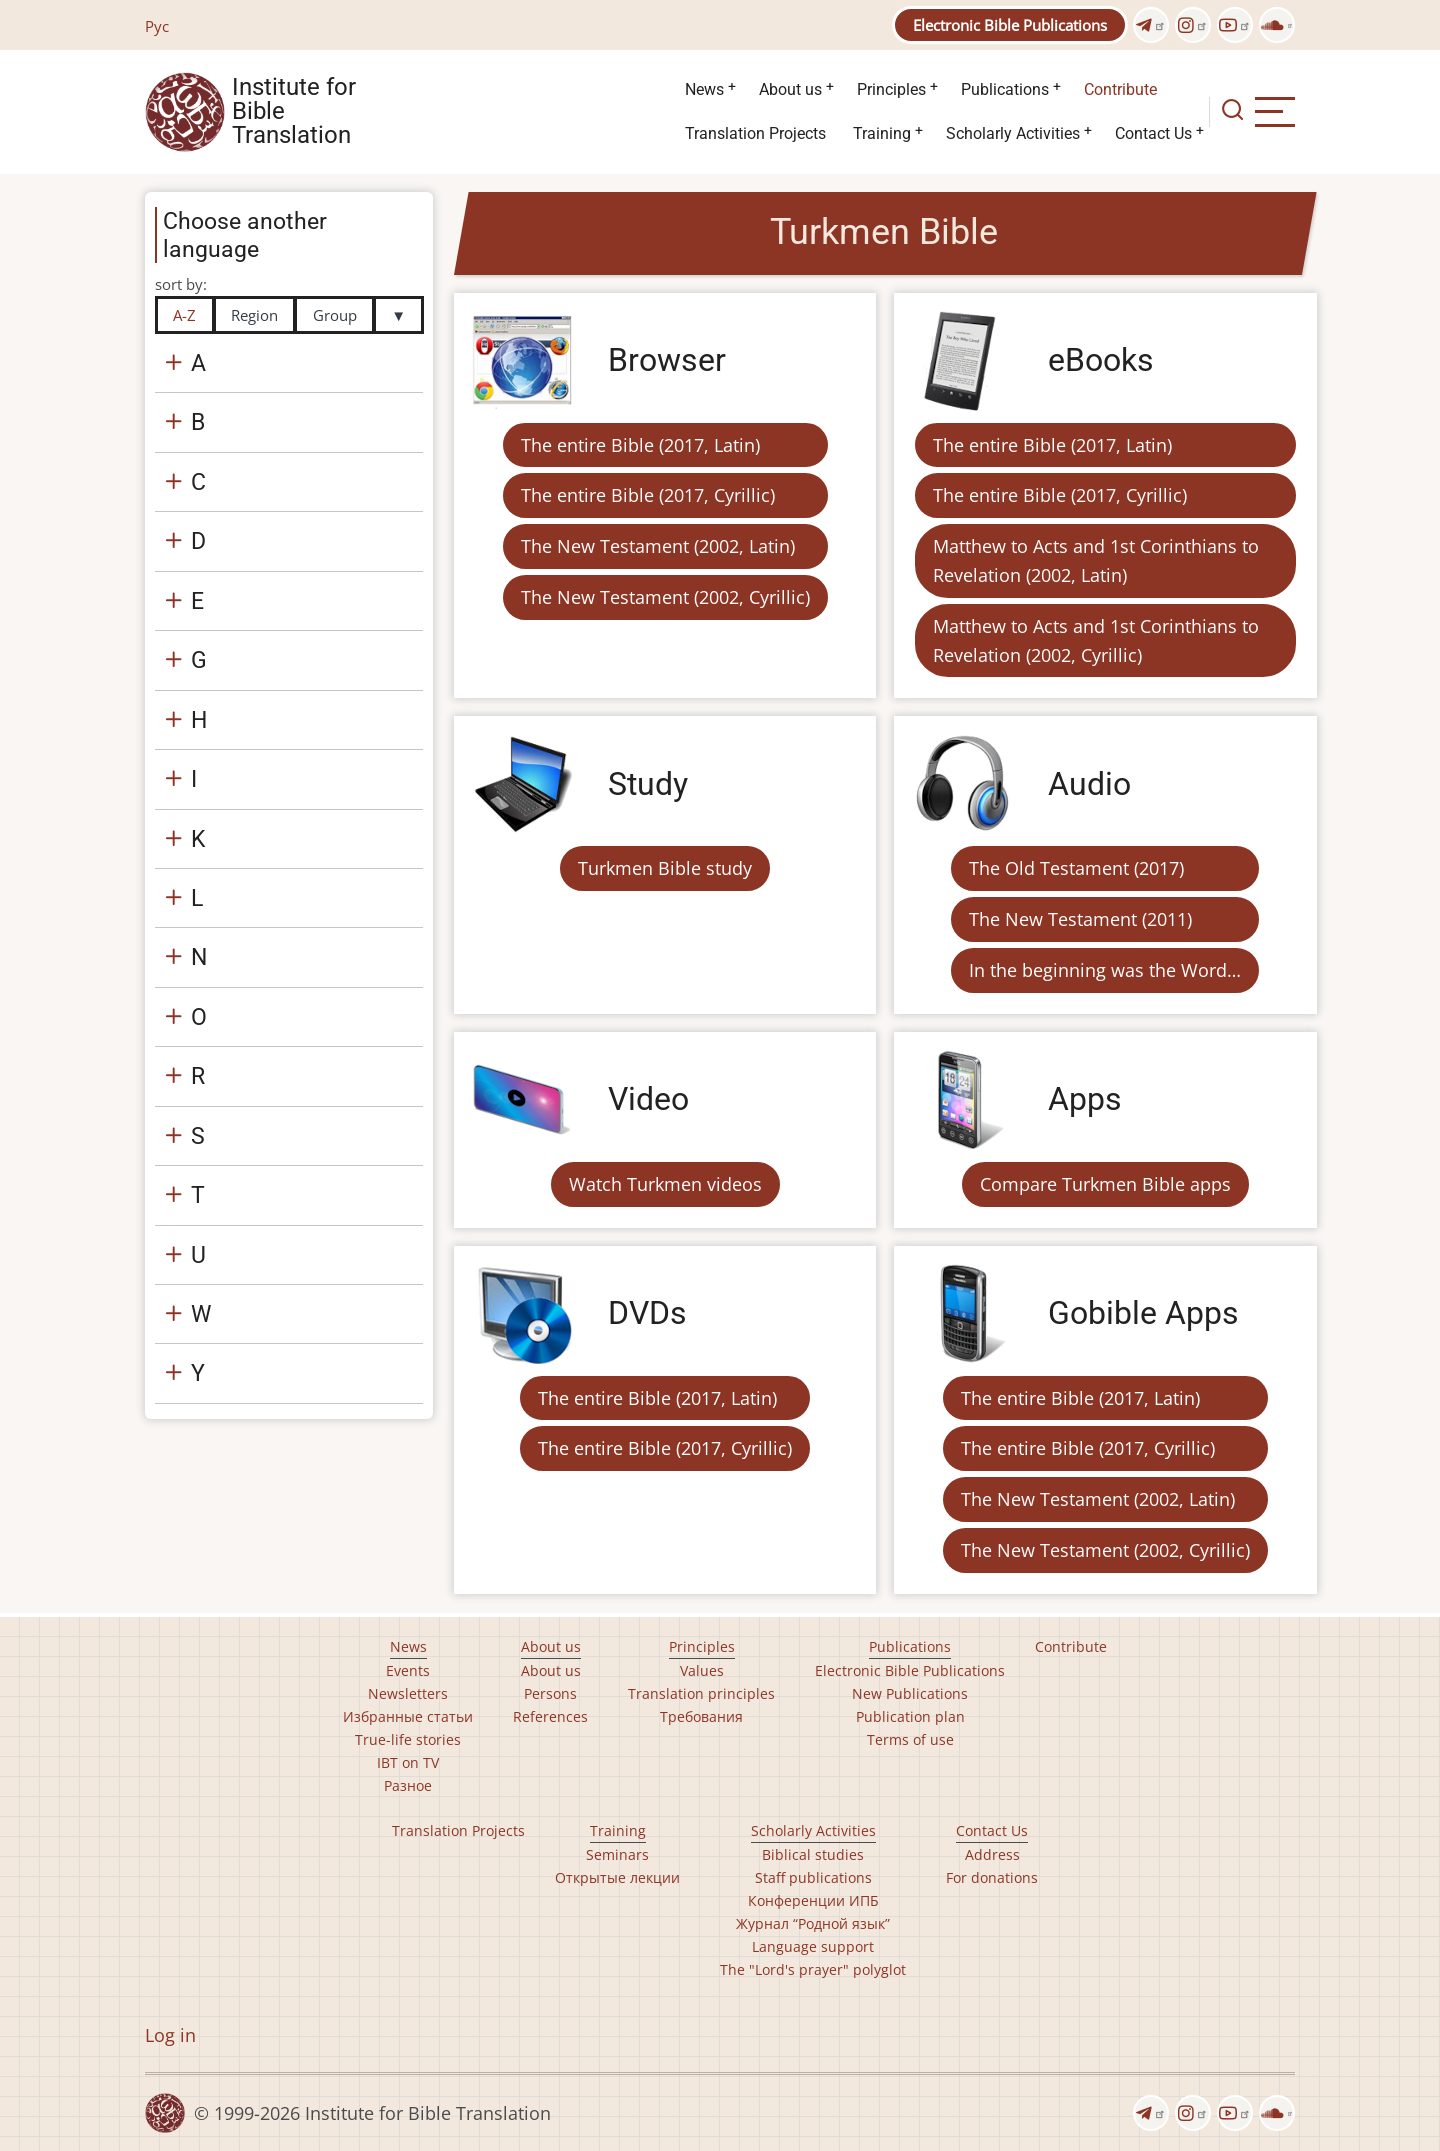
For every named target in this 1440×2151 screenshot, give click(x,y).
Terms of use (910, 1739)
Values (702, 1670)
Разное (408, 1785)
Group (335, 315)
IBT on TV (408, 1762)
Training (882, 133)
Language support (813, 1946)
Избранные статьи (408, 1716)
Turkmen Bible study (665, 868)
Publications (1005, 89)
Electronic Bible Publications (1010, 25)
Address (992, 1854)
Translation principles (701, 1693)
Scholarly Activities (1013, 133)
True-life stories (408, 1739)
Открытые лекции (617, 1877)
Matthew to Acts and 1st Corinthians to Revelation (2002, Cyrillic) (1096, 640)
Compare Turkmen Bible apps (1105, 1184)
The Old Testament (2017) (1076, 868)
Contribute (1120, 89)
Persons (550, 1693)
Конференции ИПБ (813, 1900)
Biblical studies (813, 1854)
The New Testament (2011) (1080, 919)
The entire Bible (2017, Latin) (640, 445)
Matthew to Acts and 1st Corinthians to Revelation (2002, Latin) (1096, 560)
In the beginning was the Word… (1105, 970)
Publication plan (910, 1716)
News (704, 89)
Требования (701, 1716)
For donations (992, 1877)
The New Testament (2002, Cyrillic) (665, 597)
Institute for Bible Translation (294, 112)
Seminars (617, 1854)
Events (408, 1670)
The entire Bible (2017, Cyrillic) (648, 495)
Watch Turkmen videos (665, 1184)
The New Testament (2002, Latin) (658, 546)
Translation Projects (755, 133)
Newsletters (408, 1693)
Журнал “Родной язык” (813, 1923)
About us (790, 89)
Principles (891, 89)
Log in (170, 2035)
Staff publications (813, 1877)
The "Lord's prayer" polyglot (813, 1969)
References (550, 1716)
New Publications (910, 1693)
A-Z (184, 315)
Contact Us (1153, 133)
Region (254, 315)
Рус (157, 26)
